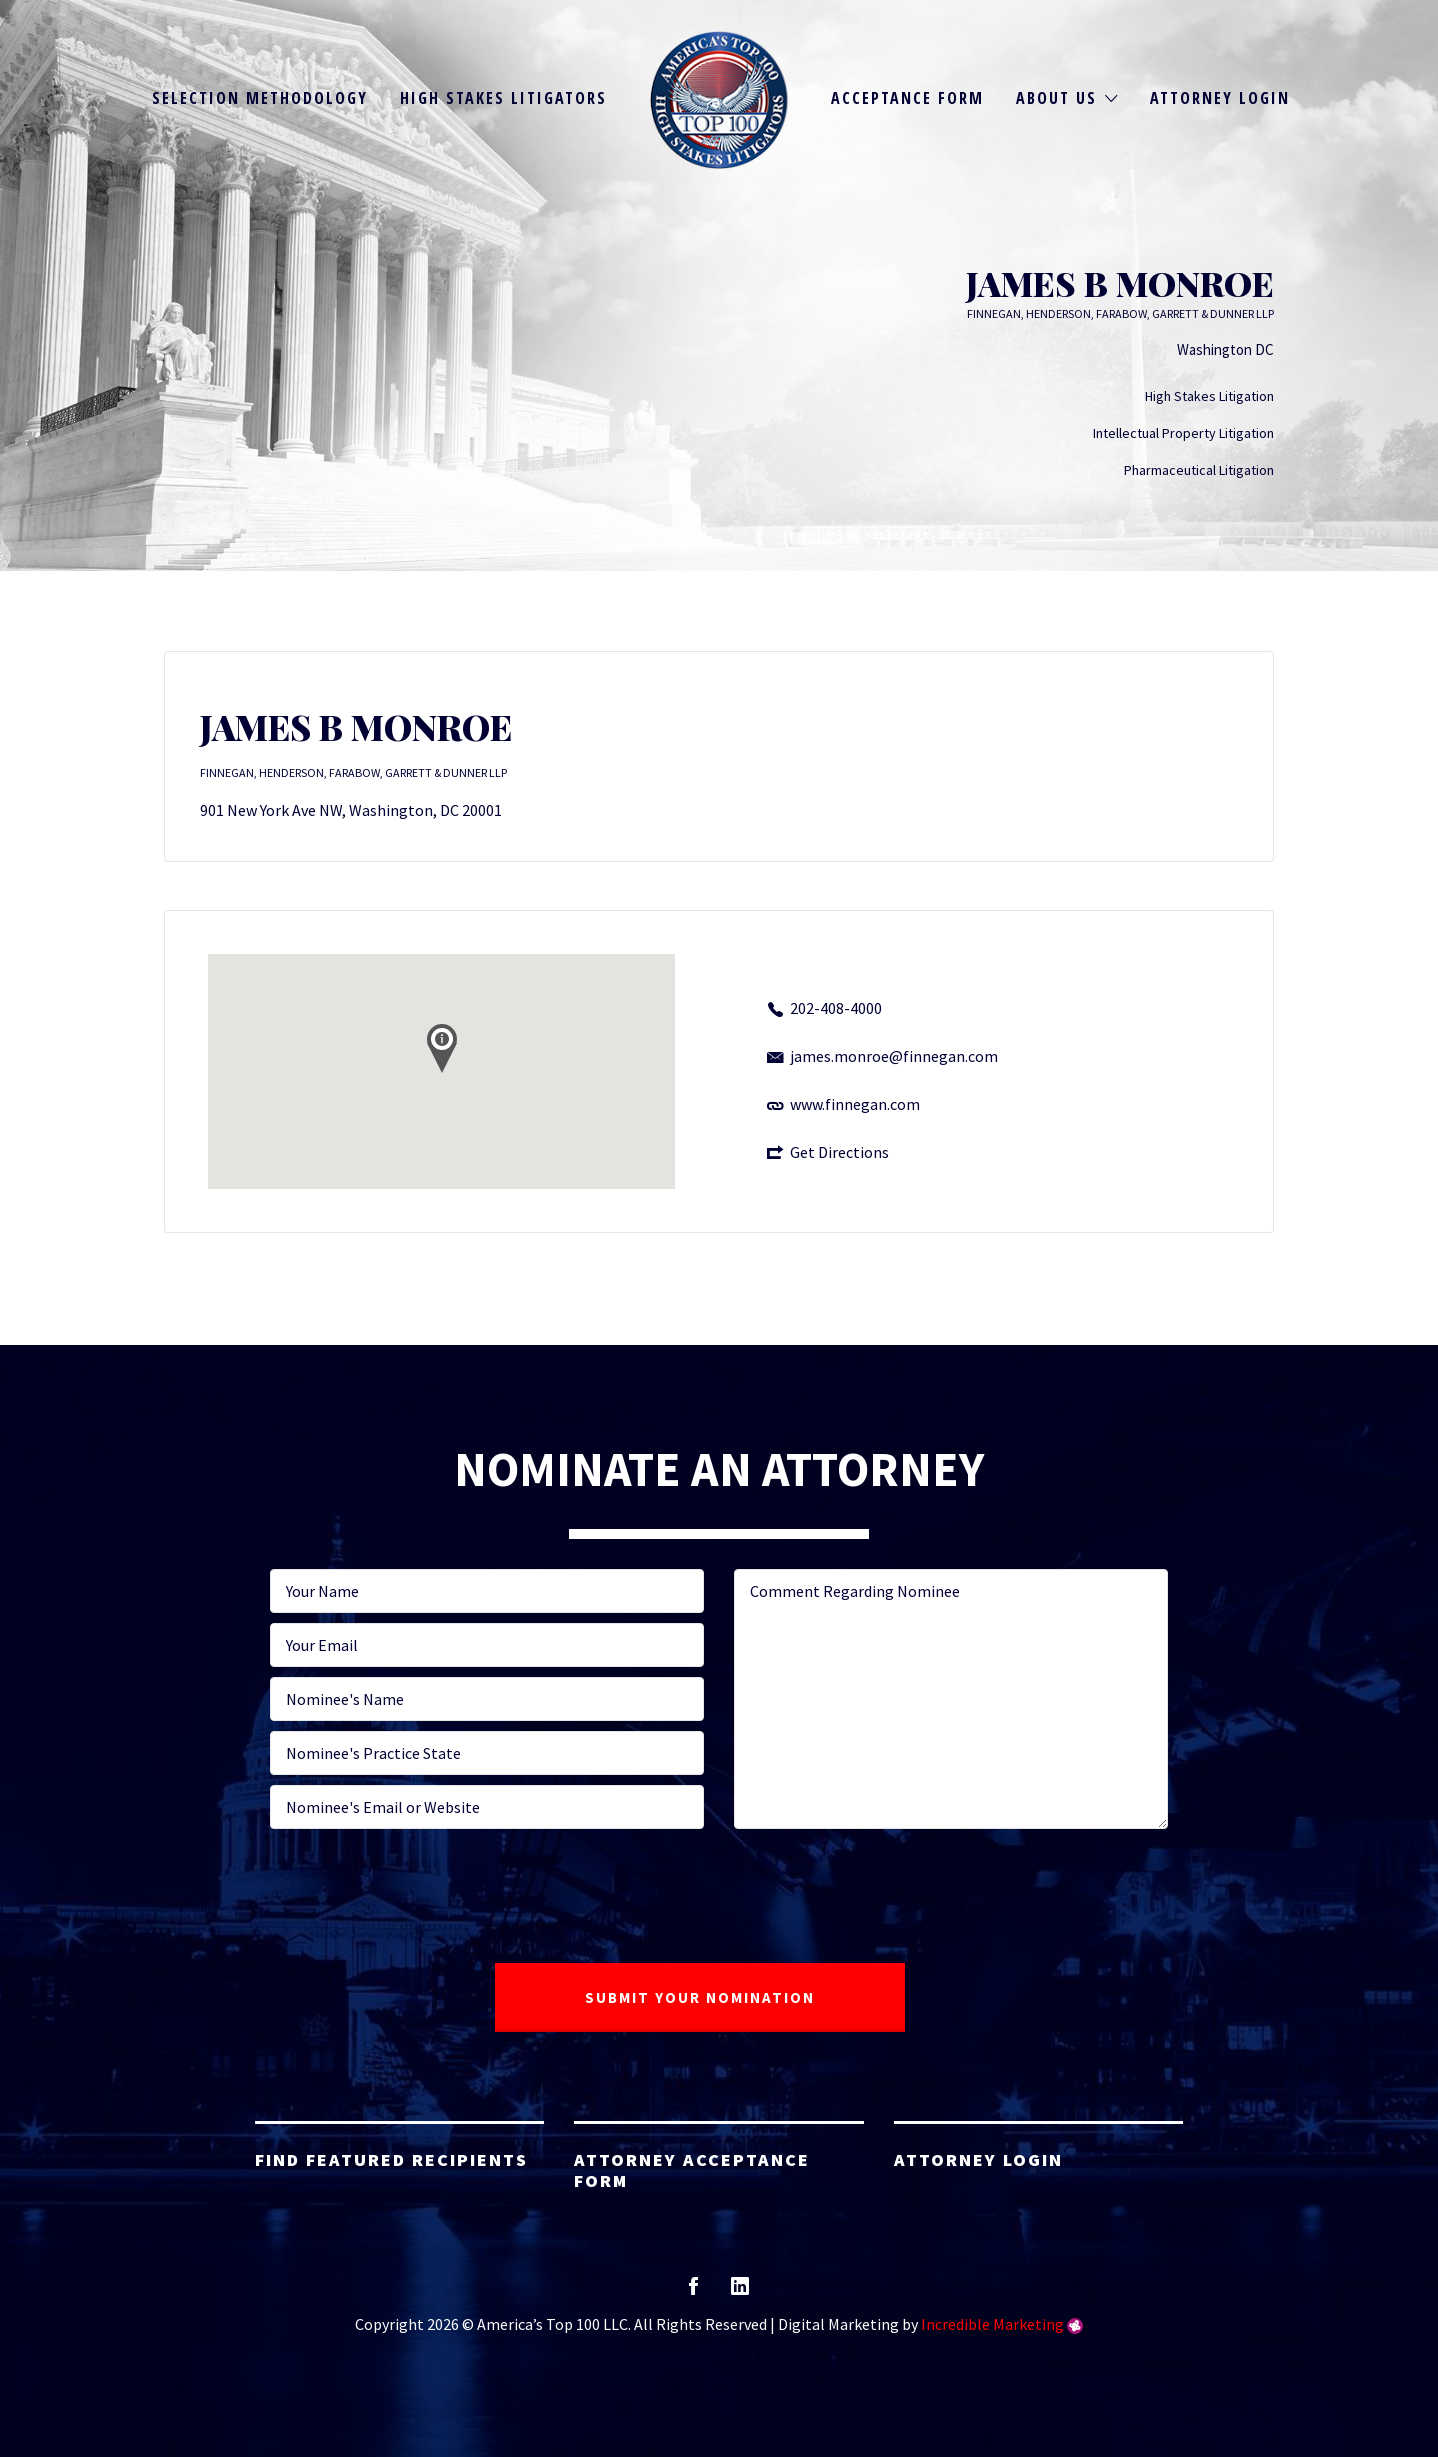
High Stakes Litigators (503, 98)
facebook (693, 2292)
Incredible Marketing (992, 2324)
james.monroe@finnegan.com (894, 1056)
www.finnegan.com (855, 1104)
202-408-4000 (836, 1008)
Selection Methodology (260, 98)
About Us (1056, 98)
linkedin (740, 2292)
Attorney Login (1220, 98)
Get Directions (839, 1152)
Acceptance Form (907, 98)
